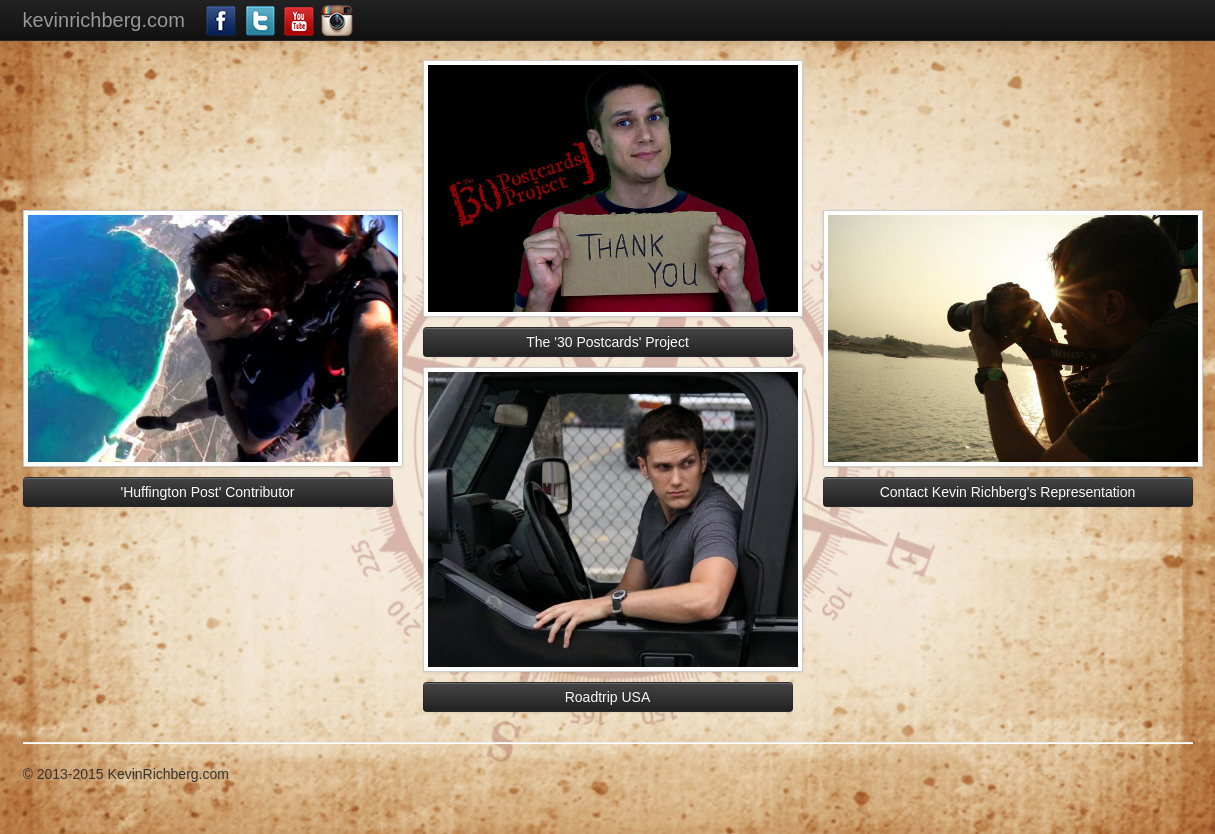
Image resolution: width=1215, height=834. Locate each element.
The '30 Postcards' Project (607, 342)
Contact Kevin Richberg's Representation (1008, 492)
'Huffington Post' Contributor (208, 492)
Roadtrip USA (608, 697)
